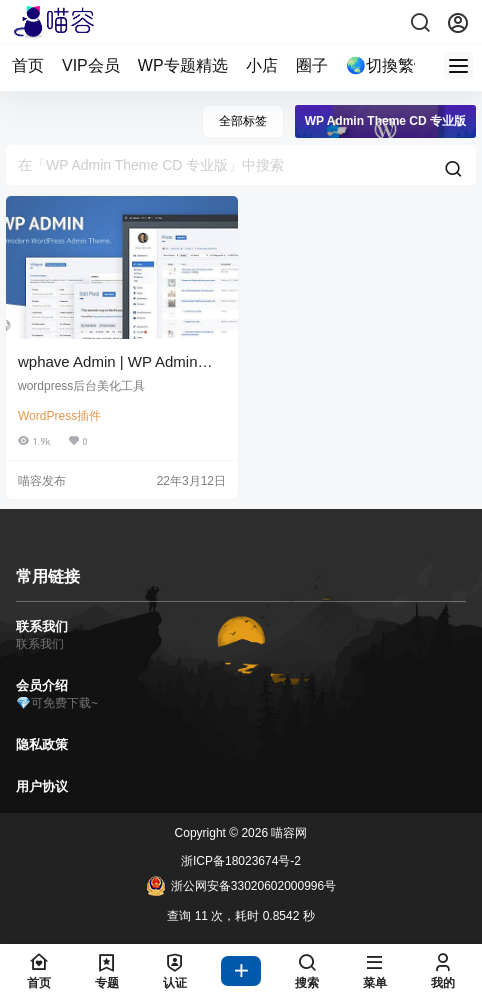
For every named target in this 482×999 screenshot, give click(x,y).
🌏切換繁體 (388, 65)
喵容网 (287, 833)
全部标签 (243, 121)
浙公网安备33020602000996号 (241, 886)
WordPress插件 (59, 416)
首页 (28, 65)
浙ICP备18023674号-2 (241, 861)
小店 (262, 65)
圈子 (312, 65)
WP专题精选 (183, 65)
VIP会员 (91, 65)
